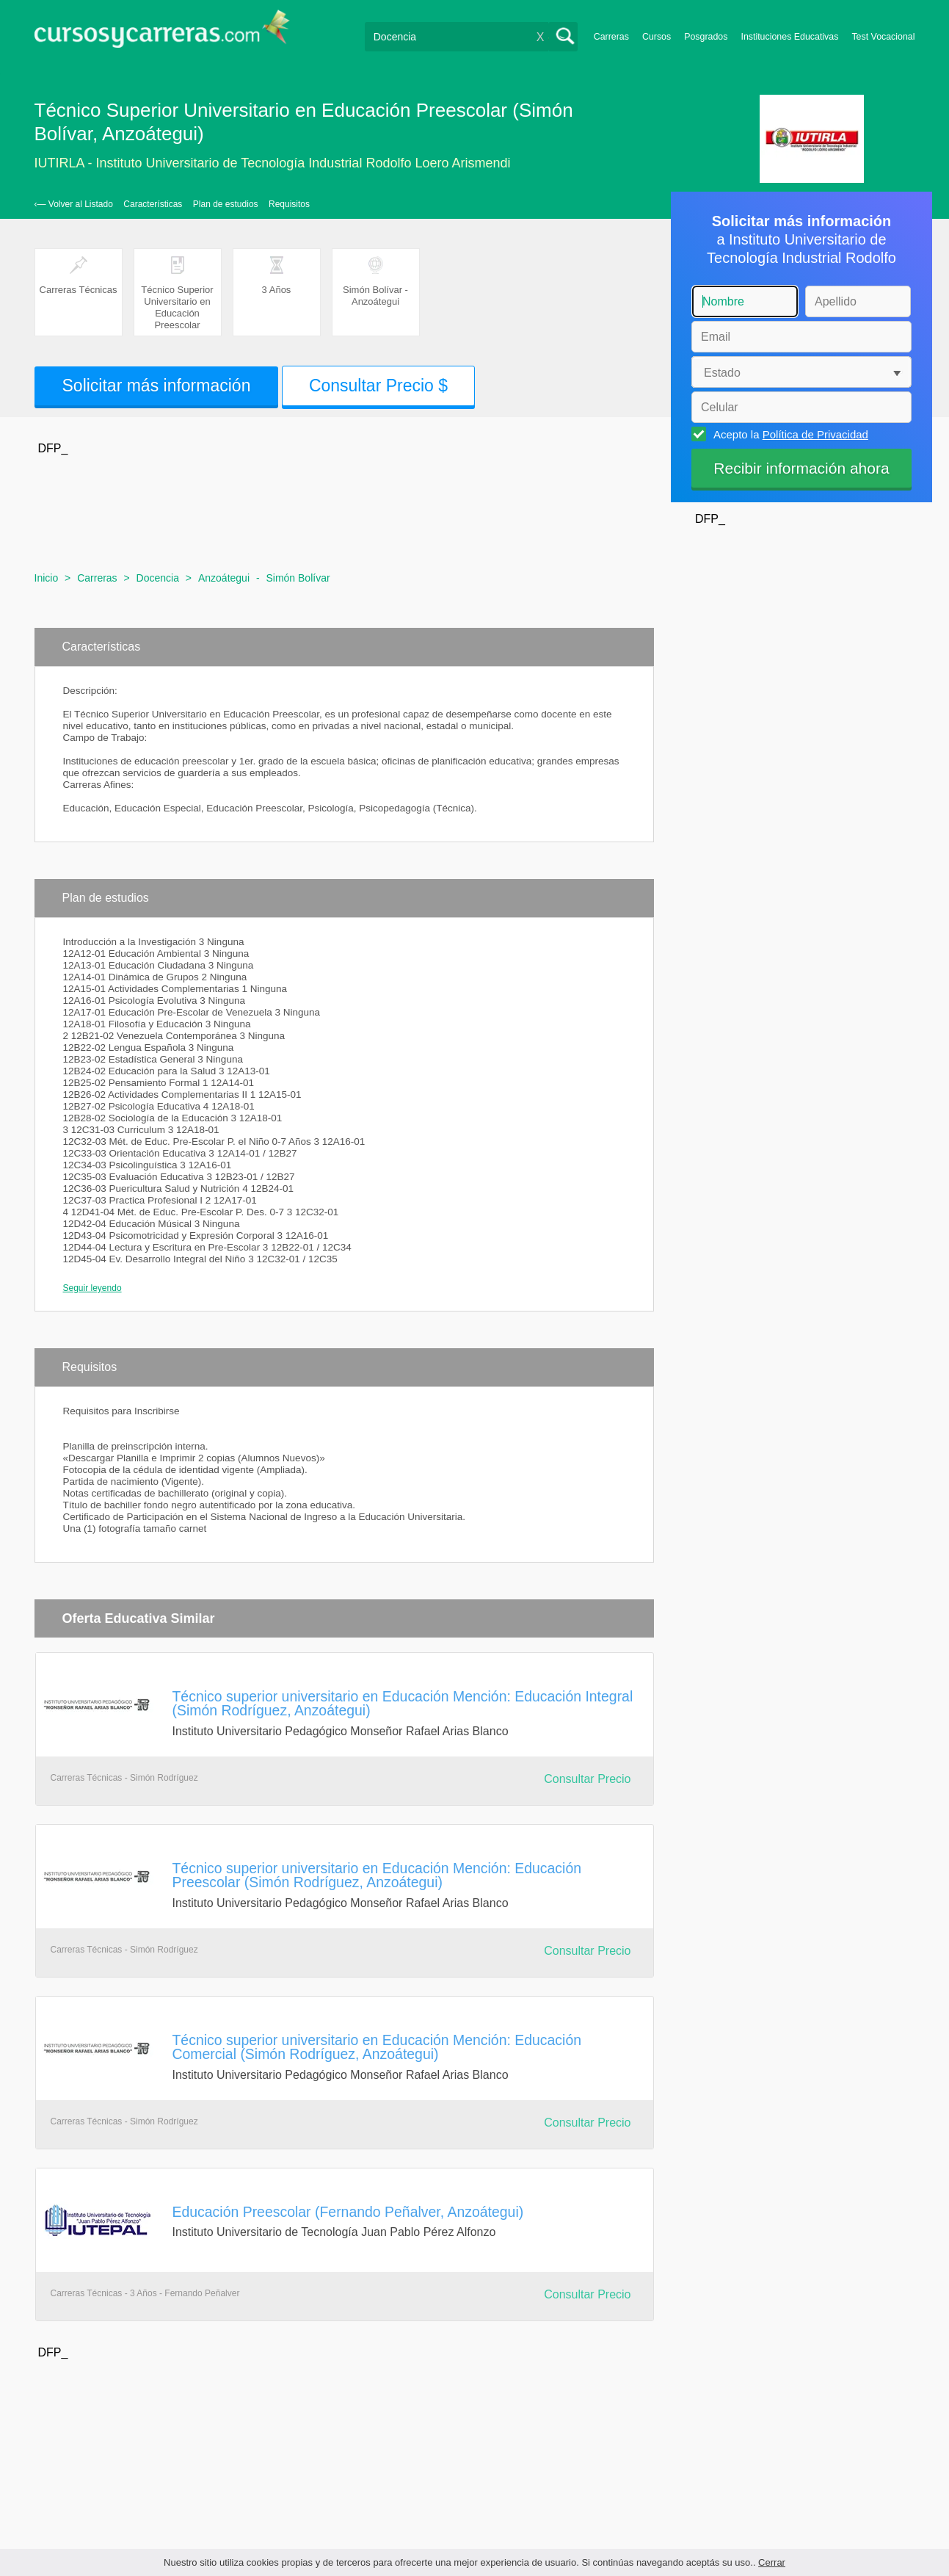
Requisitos (289, 204)
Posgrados (705, 36)
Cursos (656, 36)
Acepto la (788, 434)
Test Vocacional (883, 36)
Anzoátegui (224, 578)
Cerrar (771, 2562)
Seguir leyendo (92, 1288)
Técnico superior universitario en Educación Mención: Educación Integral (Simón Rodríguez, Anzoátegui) (402, 1703)
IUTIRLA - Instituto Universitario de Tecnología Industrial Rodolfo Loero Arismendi (272, 163)
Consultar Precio (587, 1779)
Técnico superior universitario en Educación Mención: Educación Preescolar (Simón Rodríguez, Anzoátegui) (377, 1875)
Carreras (611, 36)
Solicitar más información (156, 385)
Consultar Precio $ (378, 385)
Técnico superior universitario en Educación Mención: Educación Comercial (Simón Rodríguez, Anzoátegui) (377, 2047)
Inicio (46, 578)
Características (152, 204)
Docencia (158, 578)
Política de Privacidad (815, 434)
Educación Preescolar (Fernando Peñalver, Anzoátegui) (348, 2212)
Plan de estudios (225, 204)
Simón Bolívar (298, 578)
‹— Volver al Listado (73, 204)
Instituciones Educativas (789, 36)
